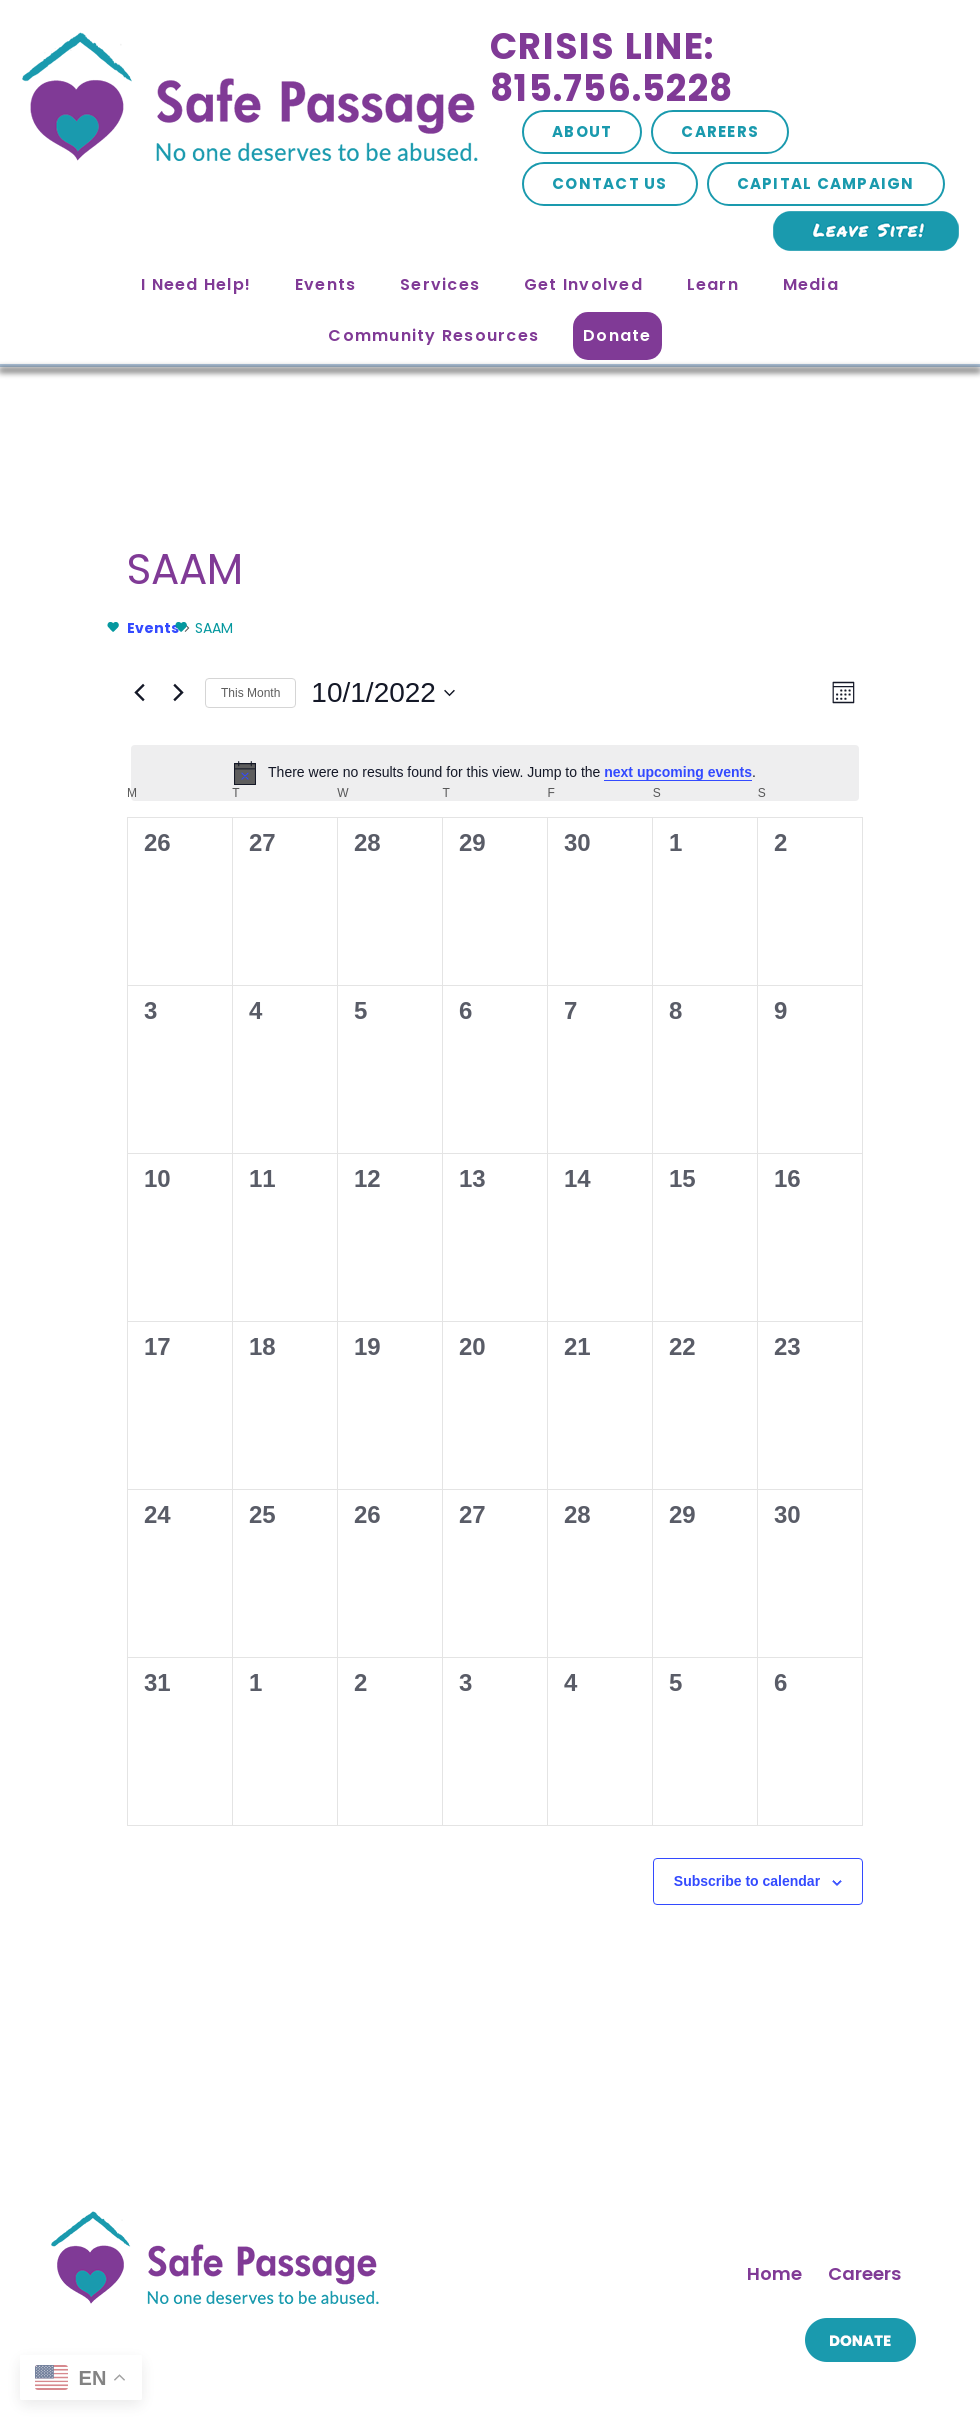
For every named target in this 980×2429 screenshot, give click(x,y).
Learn (713, 284)
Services (440, 284)
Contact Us (610, 183)
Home (774, 1896)
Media (811, 284)
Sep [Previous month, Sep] (123, 1521)
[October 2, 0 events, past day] (830, 805)
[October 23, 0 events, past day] (830, 1139)
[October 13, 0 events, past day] (495, 1028)
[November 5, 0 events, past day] (718, 1363)
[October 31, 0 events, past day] (161, 1363)
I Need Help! (196, 284)
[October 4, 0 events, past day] (272, 916)
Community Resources (433, 335)
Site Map (321, 2367)
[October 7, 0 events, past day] (607, 916)
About (582, 131)
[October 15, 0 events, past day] (718, 1028)
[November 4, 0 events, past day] (607, 1363)
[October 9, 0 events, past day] (830, 916)
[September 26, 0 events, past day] (161, 805)
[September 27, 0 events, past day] (272, 805)
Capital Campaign (826, 183)
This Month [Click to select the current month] (494, 1521)
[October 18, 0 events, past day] (272, 1139)
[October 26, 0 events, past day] (384, 1251)
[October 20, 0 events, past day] (495, 1139)
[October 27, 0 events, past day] (495, 1251)
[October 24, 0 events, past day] (161, 1251)
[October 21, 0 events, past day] (607, 1139)
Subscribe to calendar (484, 1585)
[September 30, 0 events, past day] (607, 805)
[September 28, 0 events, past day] (384, 805)
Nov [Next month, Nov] (867, 1521)
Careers (720, 131)
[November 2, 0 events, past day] (384, 1363)
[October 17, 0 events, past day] (161, 1139)
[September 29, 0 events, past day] (495, 805)
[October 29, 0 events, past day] (718, 1251)
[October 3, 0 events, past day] (161, 916)
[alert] (495, 627)
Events (326, 284)
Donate (617, 335)
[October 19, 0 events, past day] (384, 1139)
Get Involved (583, 284)
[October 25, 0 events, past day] (272, 1251)
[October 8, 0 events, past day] (718, 916)
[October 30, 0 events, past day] (830, 1251)
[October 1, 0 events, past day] (718, 805)
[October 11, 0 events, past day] (272, 1028)
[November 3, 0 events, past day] (495, 1363)
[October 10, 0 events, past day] (161, 1028)
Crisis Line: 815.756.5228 (611, 67)
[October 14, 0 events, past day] (607, 1028)
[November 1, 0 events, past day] (272, 1363)
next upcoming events (502, 627)
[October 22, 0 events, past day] (718, 1139)
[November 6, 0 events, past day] (830, 1363)
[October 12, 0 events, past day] (384, 1028)
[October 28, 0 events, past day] (607, 1251)
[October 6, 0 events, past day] (495, 916)
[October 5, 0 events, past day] (384, 916)
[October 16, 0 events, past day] (830, 1028)
